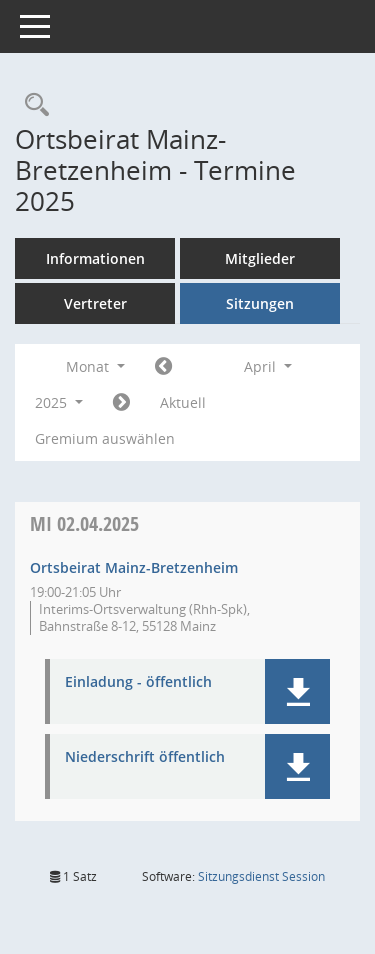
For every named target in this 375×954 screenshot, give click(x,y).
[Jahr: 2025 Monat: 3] (163, 367)
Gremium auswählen (105, 438)
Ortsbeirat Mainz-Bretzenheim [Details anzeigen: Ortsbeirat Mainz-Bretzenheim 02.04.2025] (134, 567)
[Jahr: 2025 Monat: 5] (121, 403)
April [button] (268, 366)
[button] (297, 691)
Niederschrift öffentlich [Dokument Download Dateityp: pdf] (145, 757)
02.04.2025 (84, 523)
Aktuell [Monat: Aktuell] (183, 402)
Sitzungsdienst (261, 876)
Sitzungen (260, 303)
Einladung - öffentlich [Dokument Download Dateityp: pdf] (138, 682)
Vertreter (95, 303)
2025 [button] (59, 402)
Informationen (95, 258)
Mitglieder (260, 258)
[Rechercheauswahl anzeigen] (32, 105)
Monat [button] (95, 366)
